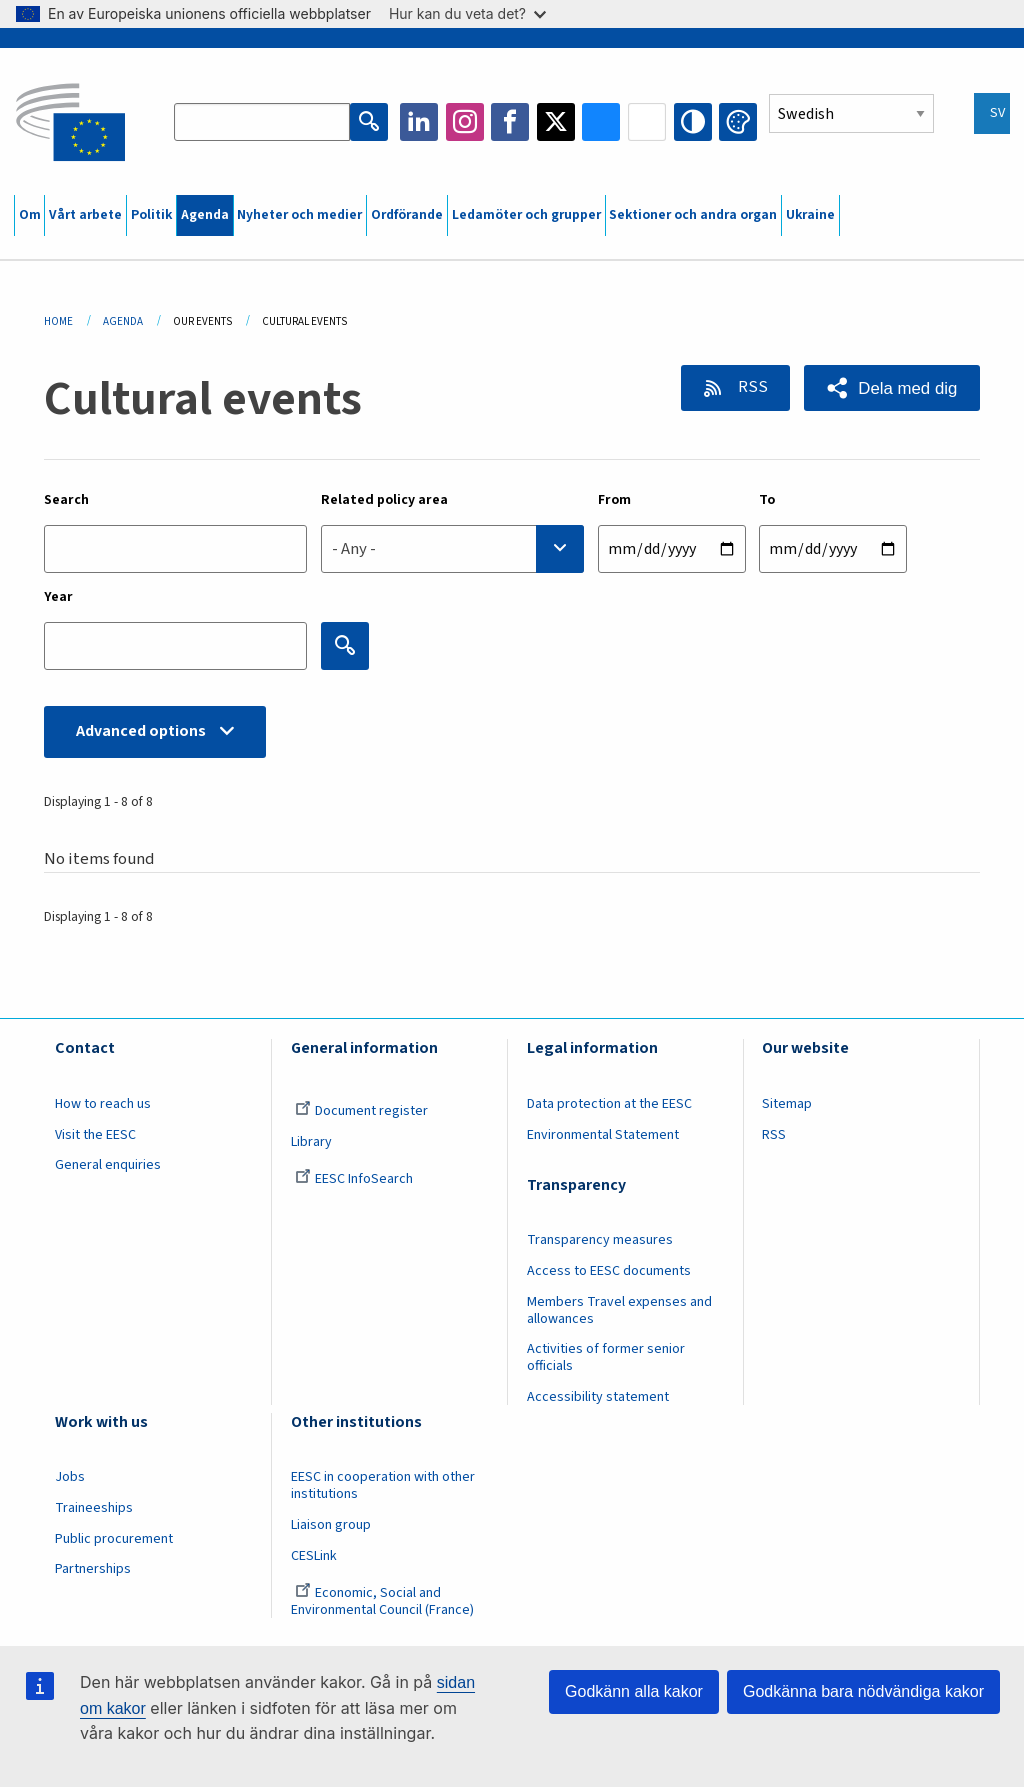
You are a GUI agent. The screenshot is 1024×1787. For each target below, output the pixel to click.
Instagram (465, 122)
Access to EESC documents (609, 1271)
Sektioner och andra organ (693, 215)
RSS (751, 387)
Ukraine (810, 215)
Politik (151, 215)
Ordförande (407, 215)
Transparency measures (600, 1240)
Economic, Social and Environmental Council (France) (384, 1601)
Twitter (556, 122)
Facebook (510, 122)
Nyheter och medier (299, 215)
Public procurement (114, 1539)
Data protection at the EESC (609, 1104)
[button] (892, 388)
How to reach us (103, 1104)
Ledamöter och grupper (526, 215)
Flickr (647, 122)
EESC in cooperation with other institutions (383, 1485)
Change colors (738, 122)
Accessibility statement (598, 1397)
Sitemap (787, 1104)
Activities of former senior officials (606, 1357)
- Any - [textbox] (354, 549)
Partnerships (93, 1569)
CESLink (314, 1556)
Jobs (70, 1477)
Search (66, 500)
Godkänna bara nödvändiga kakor (863, 1691)
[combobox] (452, 549)
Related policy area (384, 500)
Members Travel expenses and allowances (619, 1310)
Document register (361, 1111)
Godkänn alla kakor (634, 1691)
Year (58, 597)
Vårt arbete (85, 215)
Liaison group (331, 1525)
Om (30, 215)
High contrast (693, 122)
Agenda (205, 215)
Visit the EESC (95, 1135)
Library (311, 1142)
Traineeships (94, 1508)
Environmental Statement (603, 1135)
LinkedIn (419, 122)
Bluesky (601, 122)
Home (58, 321)
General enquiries (108, 1165)
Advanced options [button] (141, 731)
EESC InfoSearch (354, 1179)
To (767, 500)
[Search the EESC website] (262, 122)
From (614, 500)
